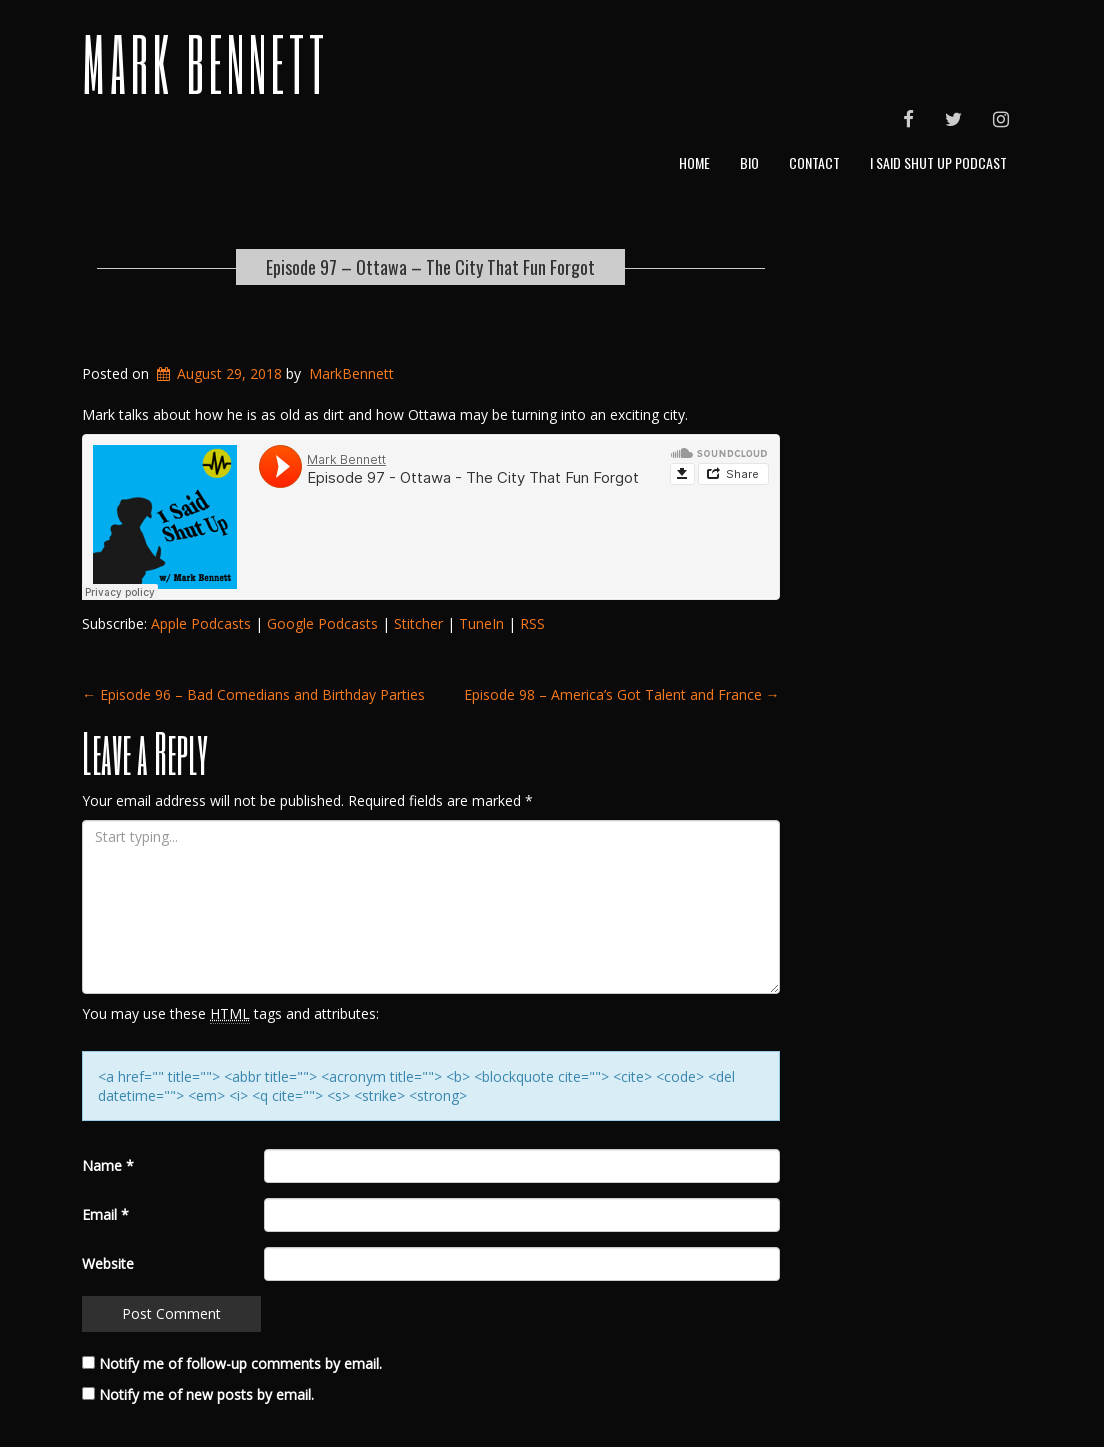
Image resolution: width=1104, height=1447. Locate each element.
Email (105, 1214)
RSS (532, 623)
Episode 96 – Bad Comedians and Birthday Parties (253, 694)
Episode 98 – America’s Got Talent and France (622, 694)
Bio (749, 162)
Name (108, 1165)
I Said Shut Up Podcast (938, 162)
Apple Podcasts (201, 623)
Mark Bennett (205, 63)
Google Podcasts (322, 623)
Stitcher (418, 623)
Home (694, 162)
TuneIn (481, 623)
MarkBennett (351, 373)
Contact (814, 162)
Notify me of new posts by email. (206, 1394)
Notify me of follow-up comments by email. (240, 1363)
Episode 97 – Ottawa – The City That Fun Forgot (430, 267)
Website (108, 1263)
